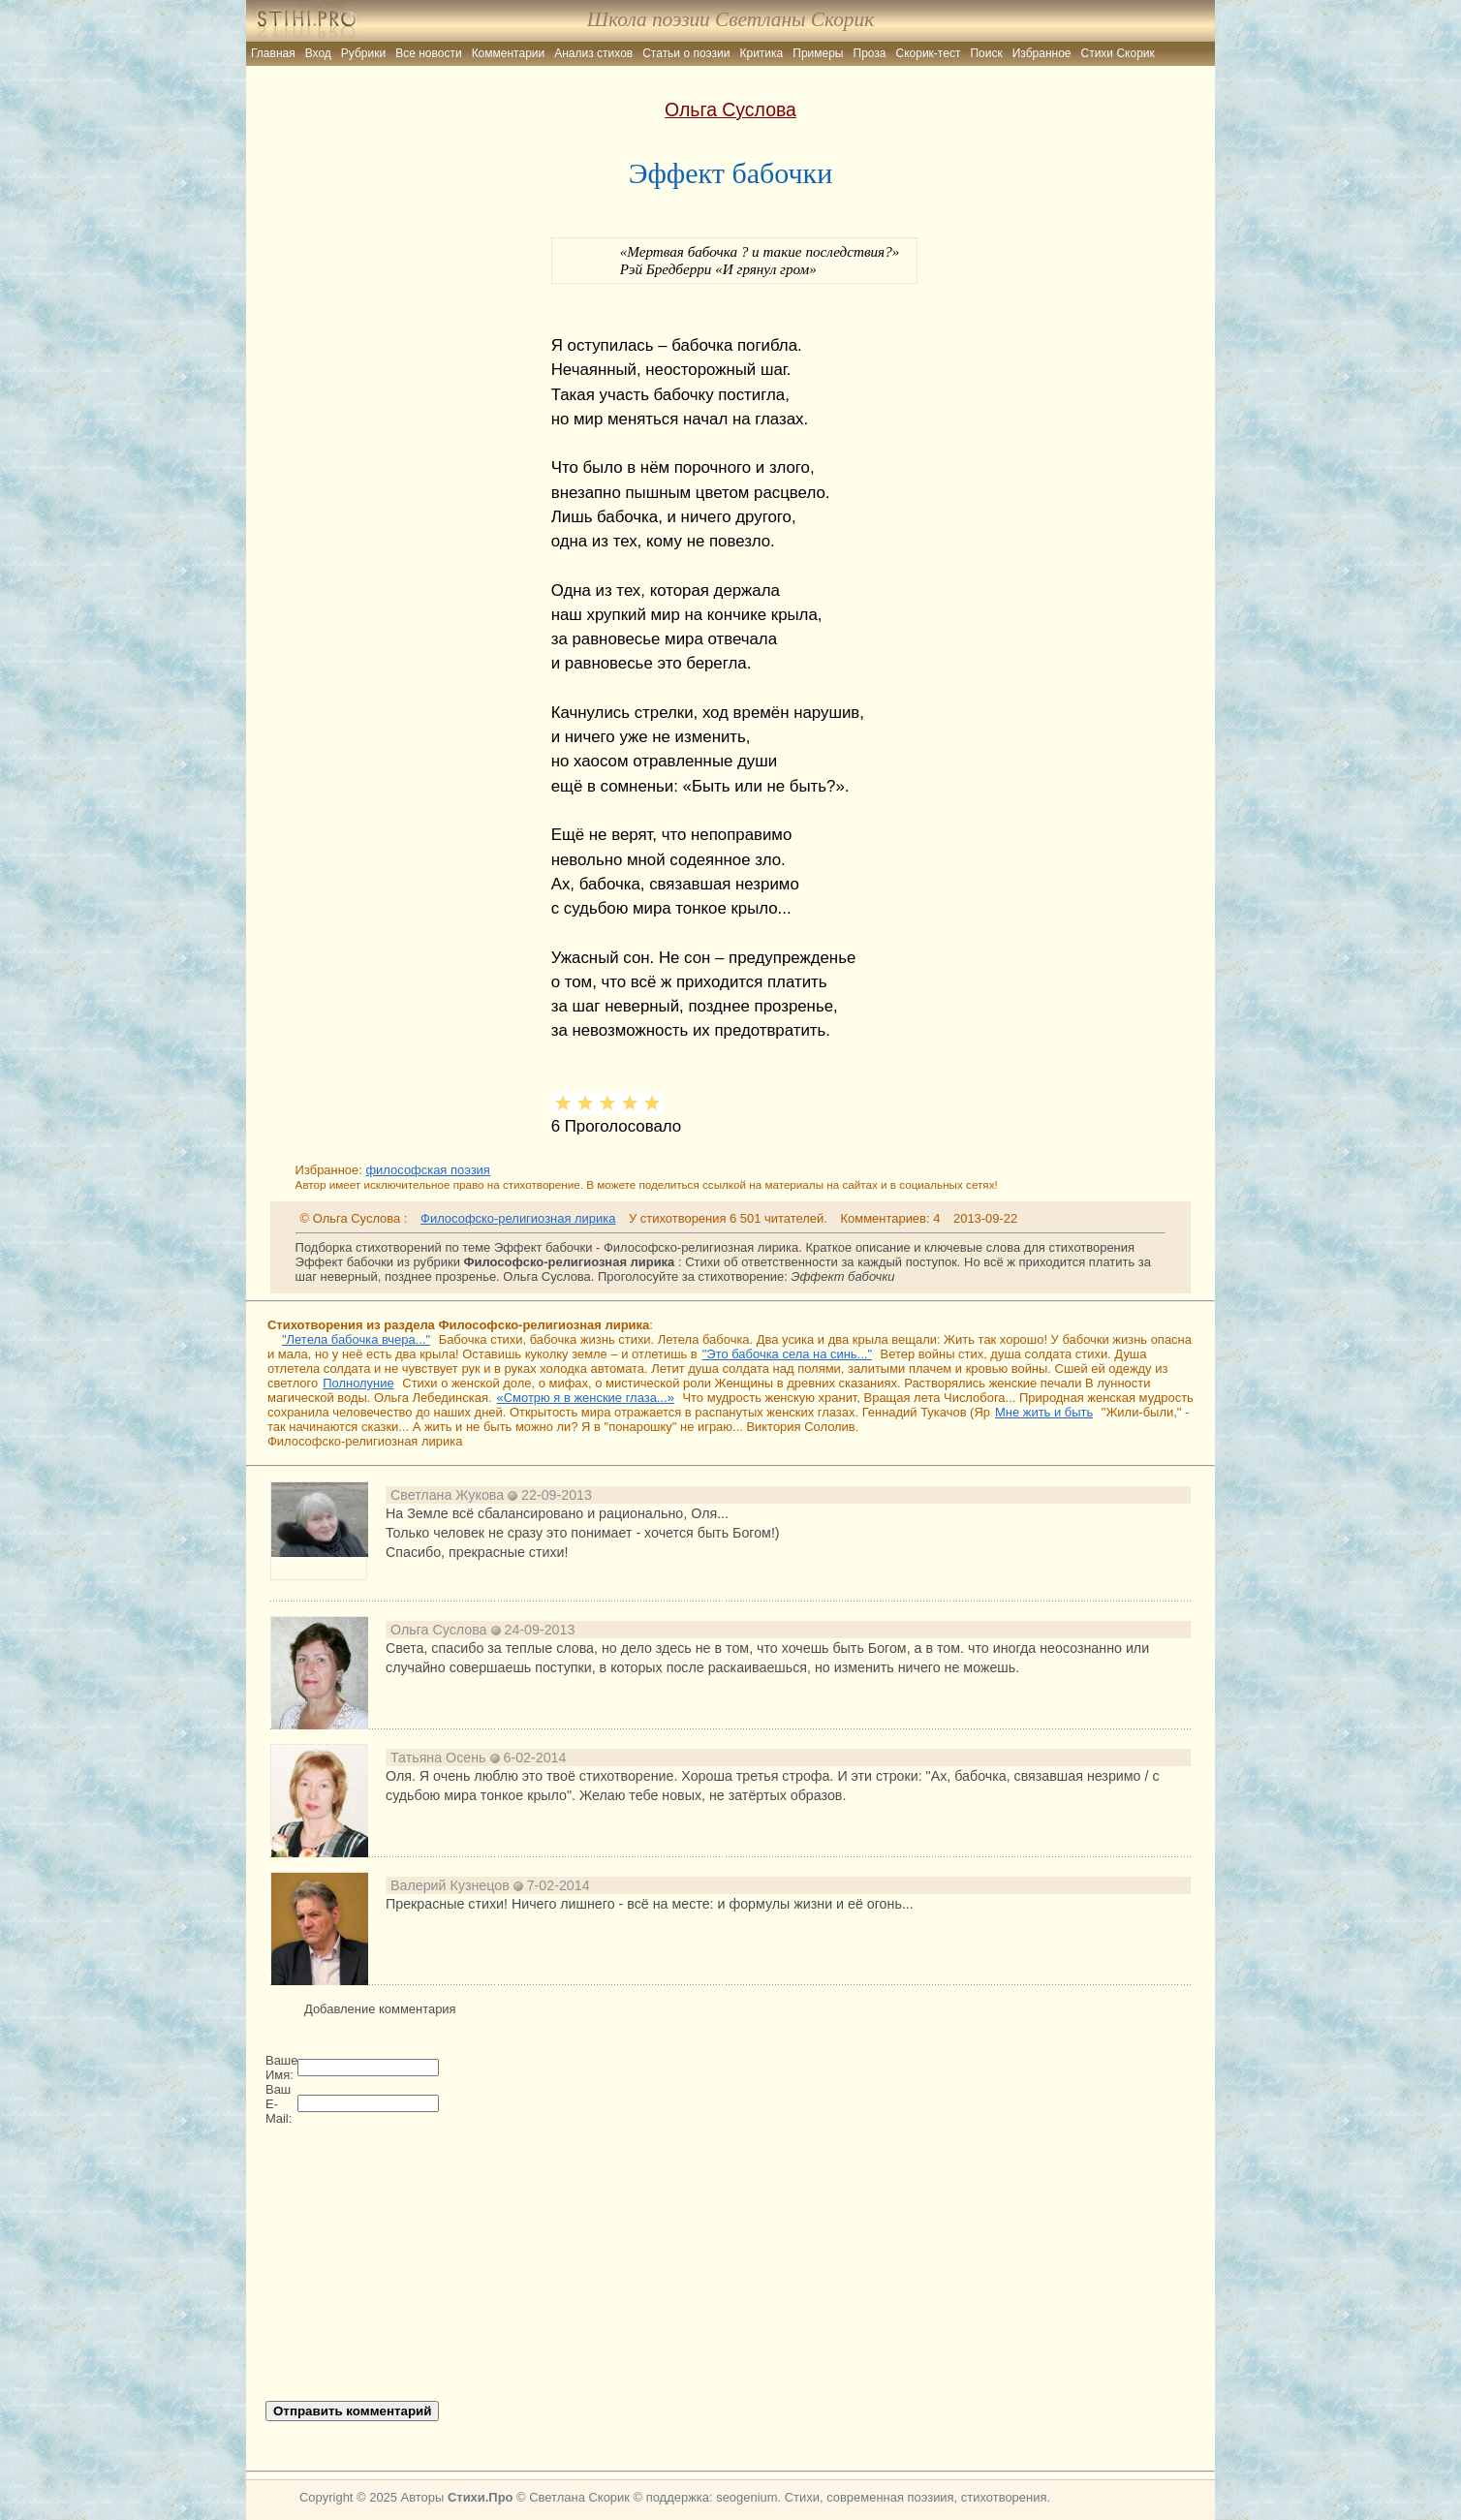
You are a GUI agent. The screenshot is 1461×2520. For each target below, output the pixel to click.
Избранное (1042, 53)
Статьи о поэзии (686, 53)
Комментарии (508, 53)
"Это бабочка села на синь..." (787, 1354)
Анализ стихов (593, 53)
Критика (762, 53)
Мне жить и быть (1044, 1412)
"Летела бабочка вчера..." (356, 1339)
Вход (318, 53)
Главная (273, 53)
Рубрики (363, 53)
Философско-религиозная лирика (517, 1218)
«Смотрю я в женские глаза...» (585, 1397)
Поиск (986, 53)
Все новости (428, 53)
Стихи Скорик (1118, 53)
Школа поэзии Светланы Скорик (730, 19)
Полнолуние (358, 1383)
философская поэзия (427, 1170)
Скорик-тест (928, 53)
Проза (870, 53)
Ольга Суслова (730, 109)
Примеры (818, 53)
